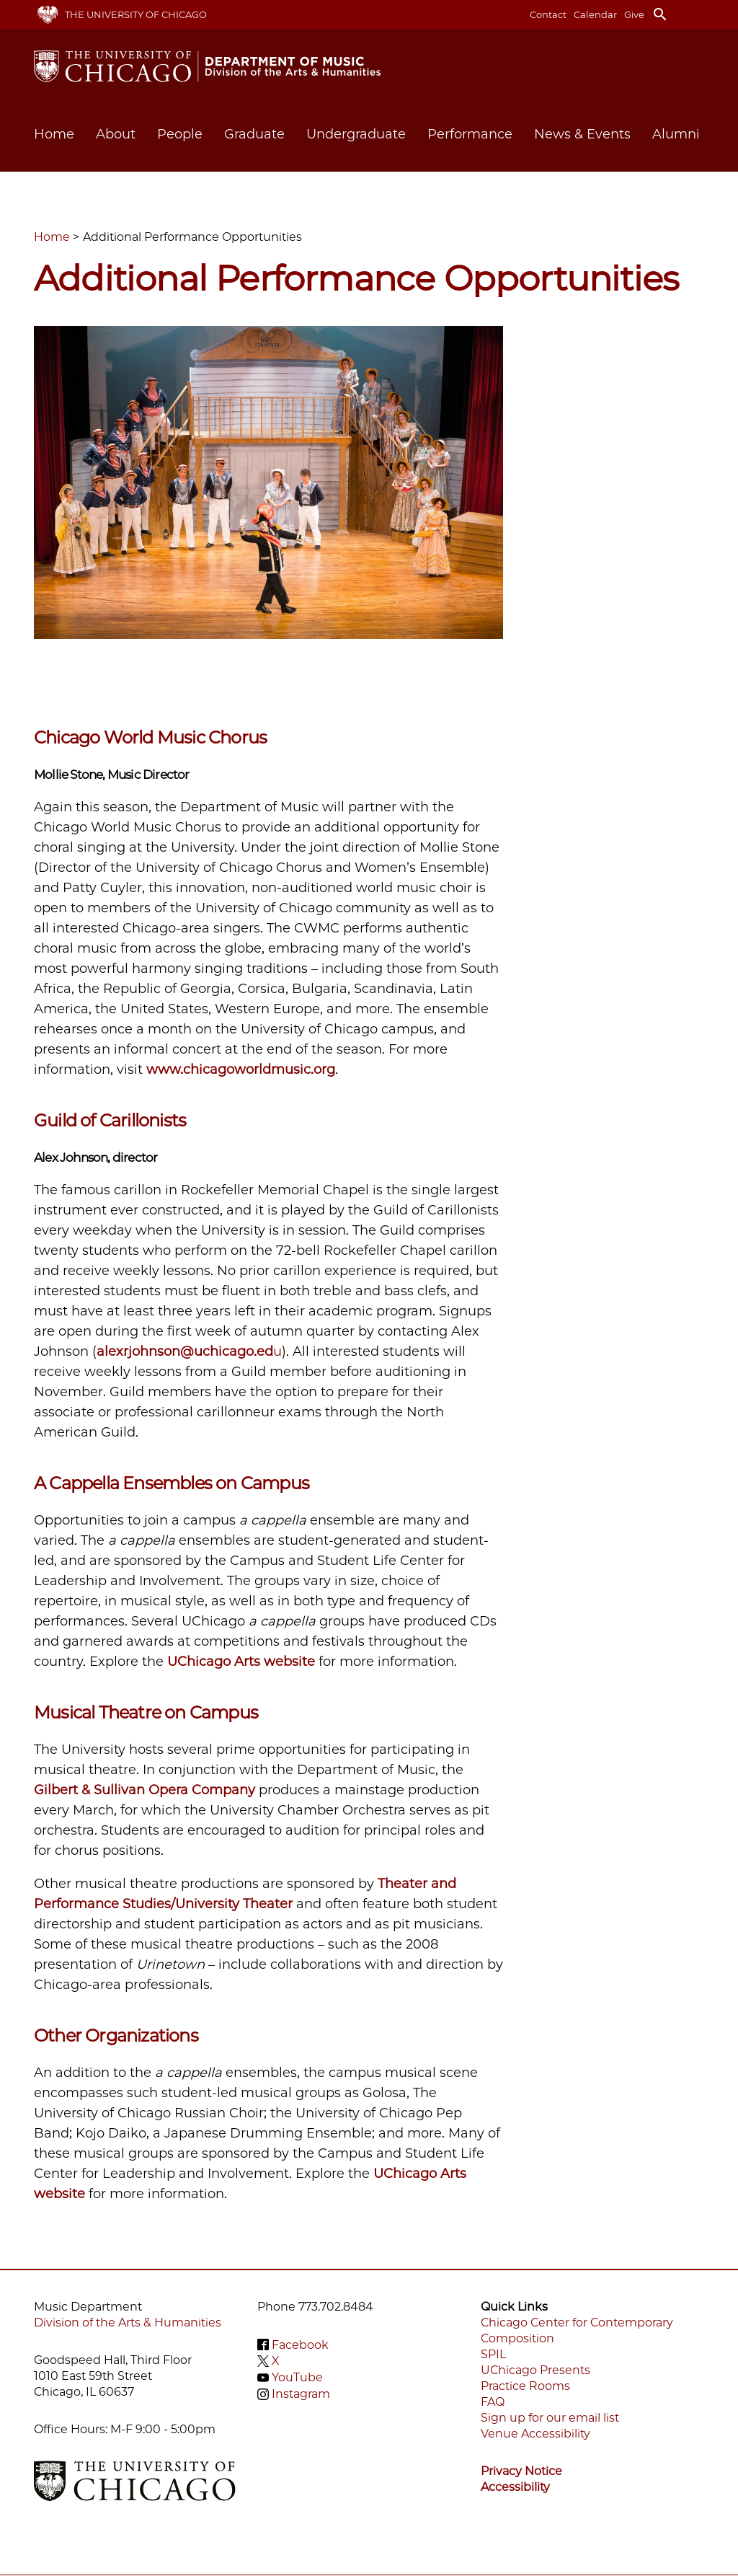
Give (634, 14)
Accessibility (515, 2487)
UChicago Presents (535, 2370)
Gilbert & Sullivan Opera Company (144, 1790)
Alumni (676, 134)
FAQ (492, 2402)
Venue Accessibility (535, 2433)
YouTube (297, 2377)
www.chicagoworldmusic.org (240, 1069)
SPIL (493, 2354)
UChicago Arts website (241, 1661)
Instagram (301, 2394)
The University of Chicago (136, 14)
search (660, 14)
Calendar (595, 14)
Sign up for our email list (550, 2418)
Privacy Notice (521, 2471)
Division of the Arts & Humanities (127, 2322)
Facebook (300, 2344)
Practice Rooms (525, 2386)
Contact (548, 14)
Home (54, 134)
